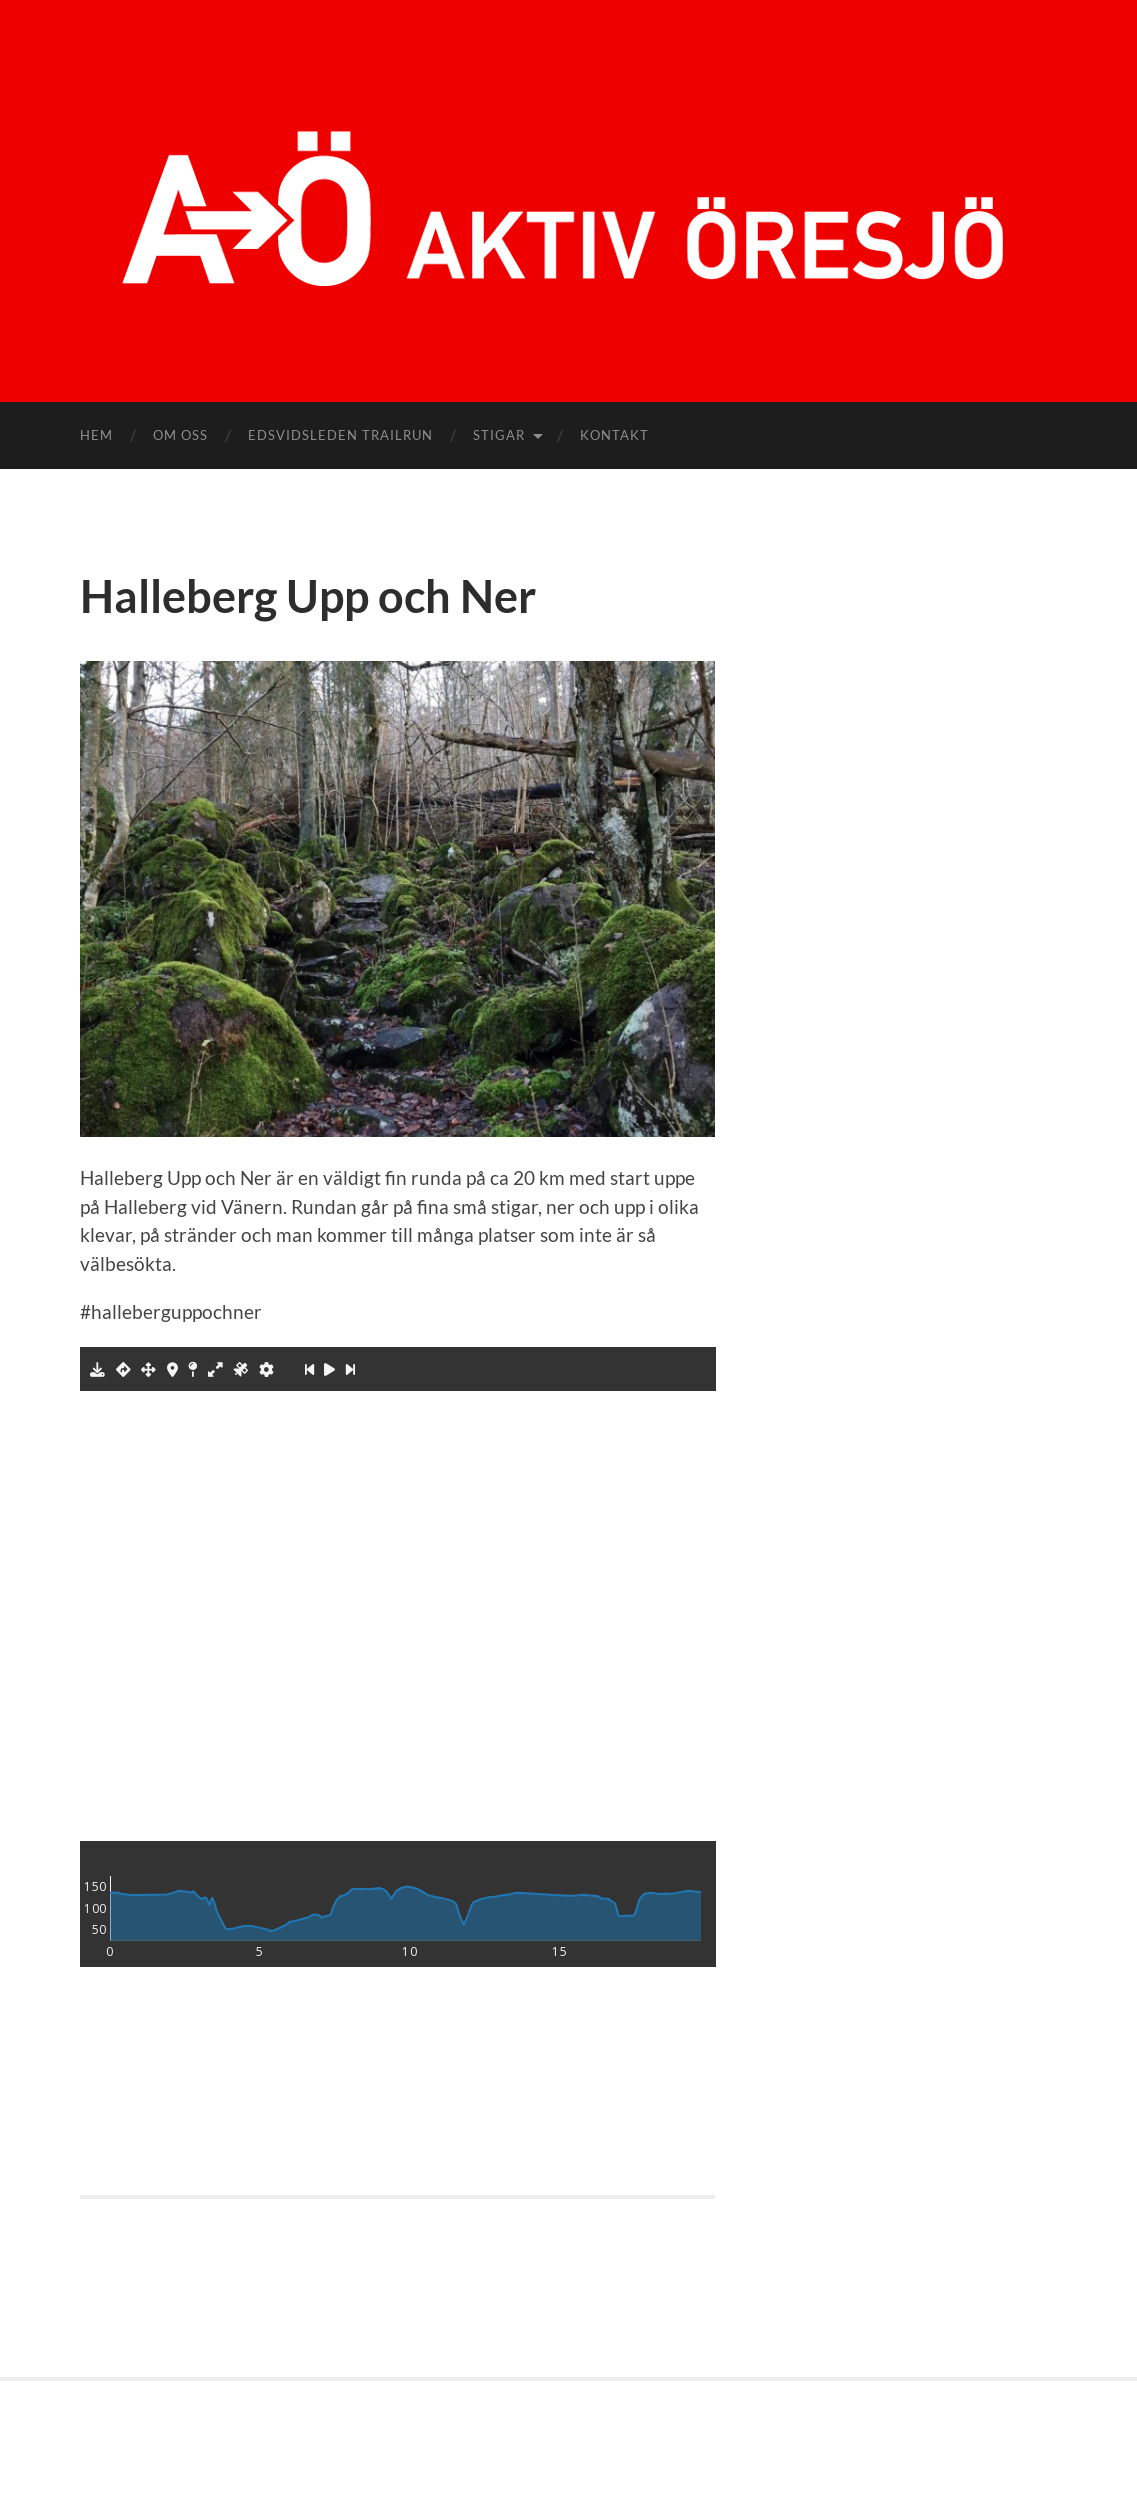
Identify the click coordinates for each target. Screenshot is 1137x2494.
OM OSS (180, 435)
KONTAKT (614, 435)
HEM (96, 435)
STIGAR (499, 435)
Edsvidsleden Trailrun (340, 435)
